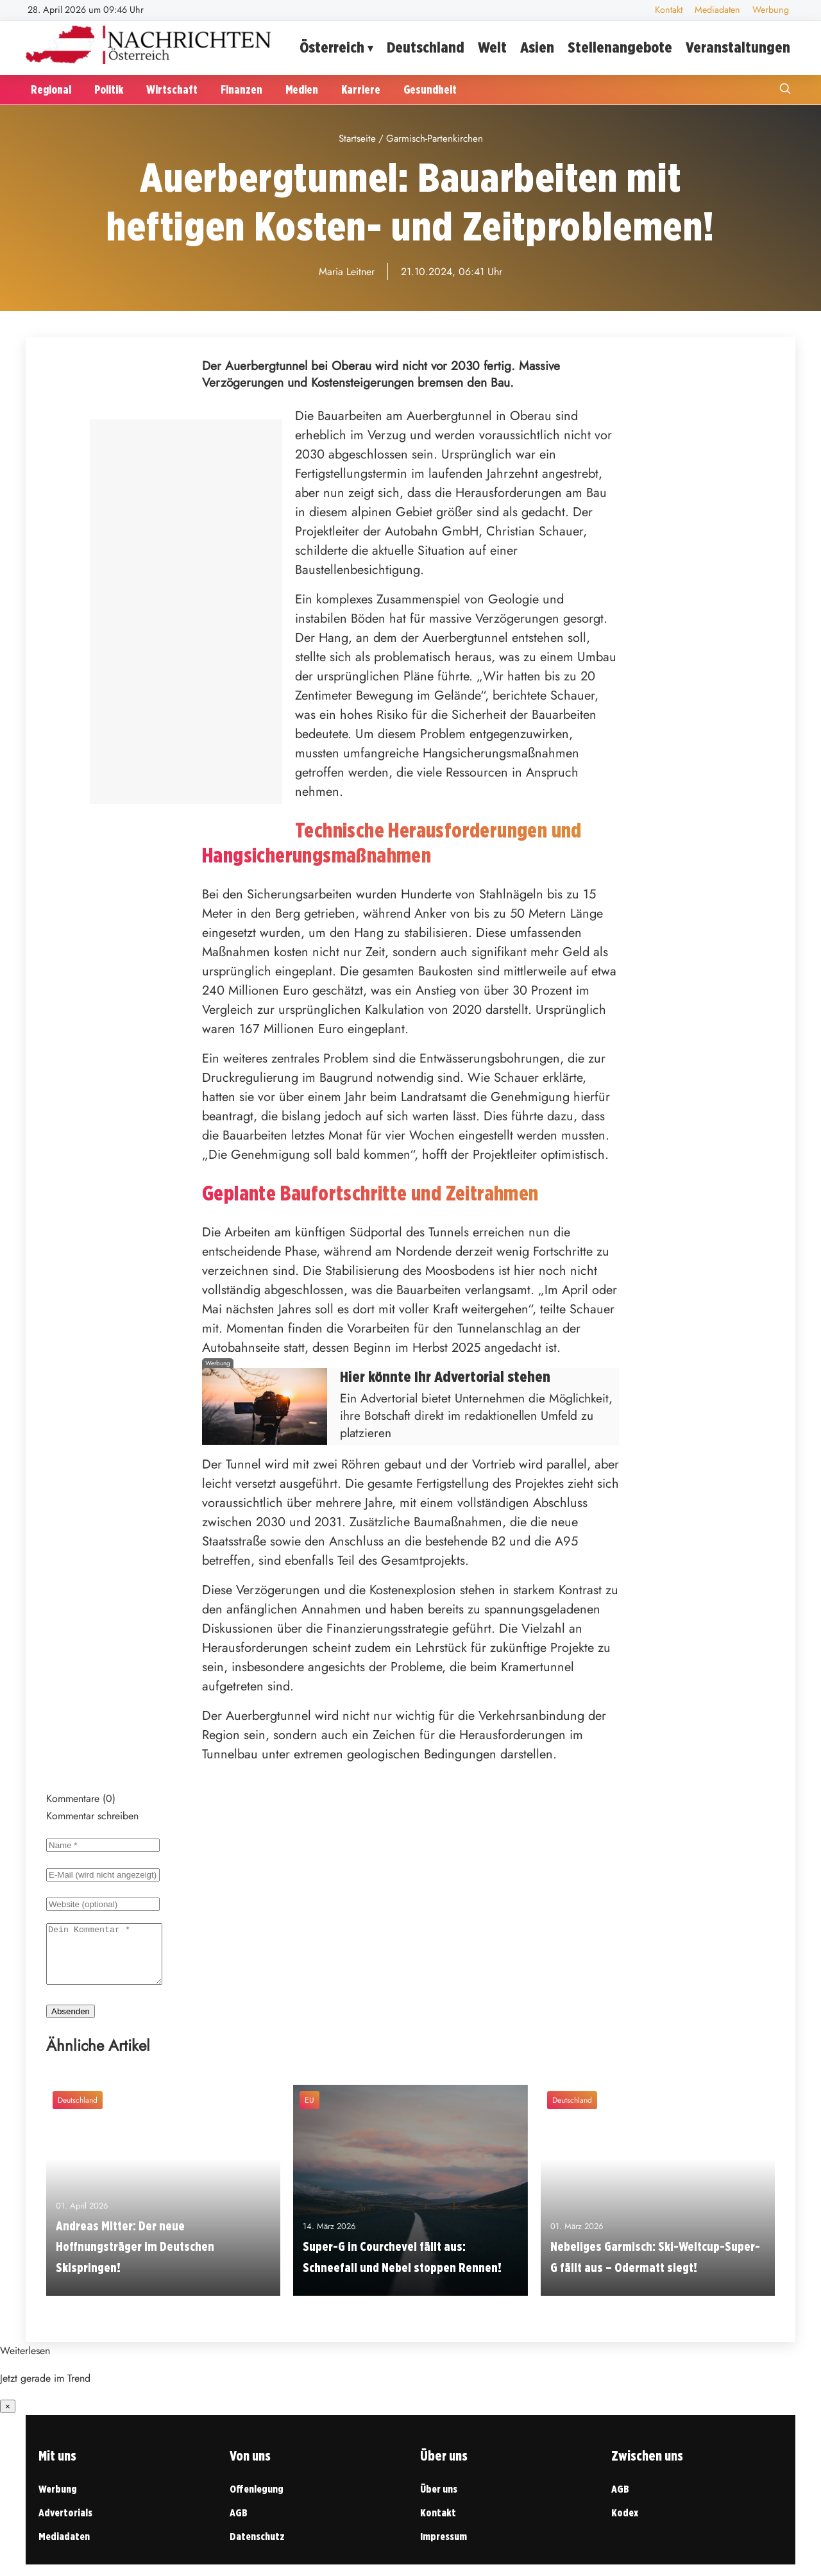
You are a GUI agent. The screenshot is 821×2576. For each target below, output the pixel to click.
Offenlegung (257, 2501)
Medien (301, 89)
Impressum (443, 2548)
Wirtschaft (172, 89)
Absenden (70, 2023)
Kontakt (668, 9)
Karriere (360, 89)
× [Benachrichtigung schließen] (7, 2418)
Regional (51, 89)
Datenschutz (257, 2548)
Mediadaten (717, 9)
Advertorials (65, 2524)
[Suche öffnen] (785, 90)
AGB (239, 2524)
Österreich (332, 47)
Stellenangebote (620, 47)
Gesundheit (430, 89)
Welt (492, 47)
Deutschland (425, 47)
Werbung (770, 9)
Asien (537, 47)
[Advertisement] (186, 611)
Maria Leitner (347, 271)
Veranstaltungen (738, 47)
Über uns (438, 2501)
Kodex (624, 2524)
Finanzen (241, 89)
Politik (108, 89)
